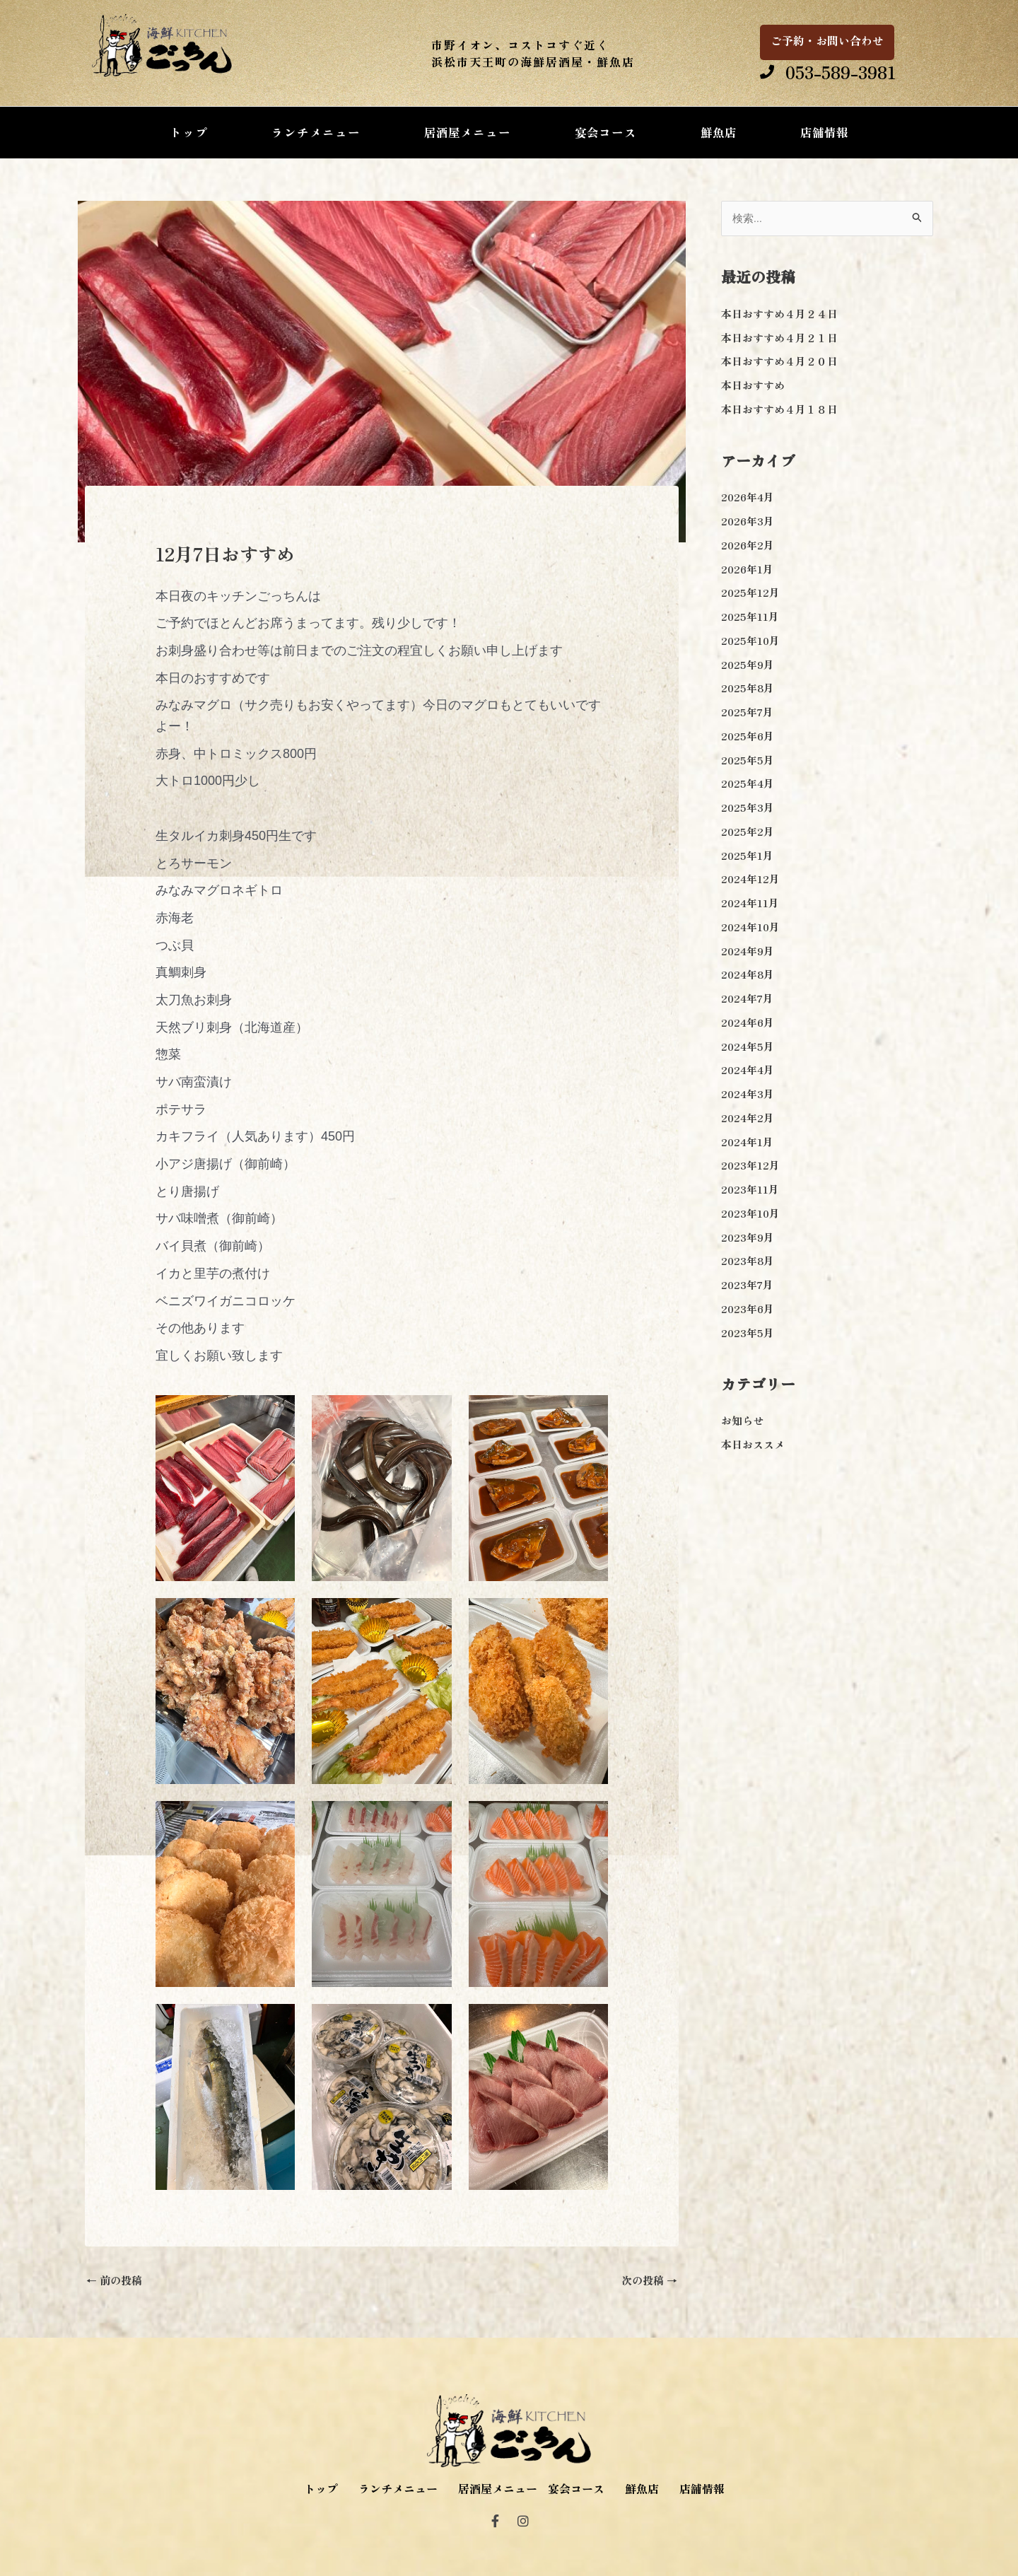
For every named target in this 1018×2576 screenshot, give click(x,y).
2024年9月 (747, 950)
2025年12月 (750, 592)
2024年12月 (750, 878)
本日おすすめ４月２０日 (779, 361)
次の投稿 (649, 2280)
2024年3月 (747, 1093)
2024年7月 (747, 998)
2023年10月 (750, 1213)
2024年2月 (747, 1117)
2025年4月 (747, 783)
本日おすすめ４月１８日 (779, 409)
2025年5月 (747, 759)
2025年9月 (747, 664)
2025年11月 (750, 616)
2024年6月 (747, 1022)
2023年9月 (747, 1237)
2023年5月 (747, 1332)
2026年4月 (747, 496)
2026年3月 (747, 520)
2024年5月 (747, 1046)
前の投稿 (114, 2280)
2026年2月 (747, 544)
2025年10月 (750, 640)
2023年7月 (747, 1284)
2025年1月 (747, 855)
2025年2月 (747, 831)
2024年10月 (750, 926)
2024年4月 (747, 1069)
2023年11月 (750, 1189)
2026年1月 (747, 568)
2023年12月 (750, 1165)
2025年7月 (747, 711)
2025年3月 (747, 807)
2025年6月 (747, 735)
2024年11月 (750, 902)
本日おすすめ (753, 385)
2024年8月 (747, 974)
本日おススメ (753, 1444)
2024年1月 (747, 1141)
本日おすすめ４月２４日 (779, 313)
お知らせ (742, 1420)
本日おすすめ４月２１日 (779, 337)
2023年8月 (747, 1260)
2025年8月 (747, 687)
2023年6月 (747, 1308)
